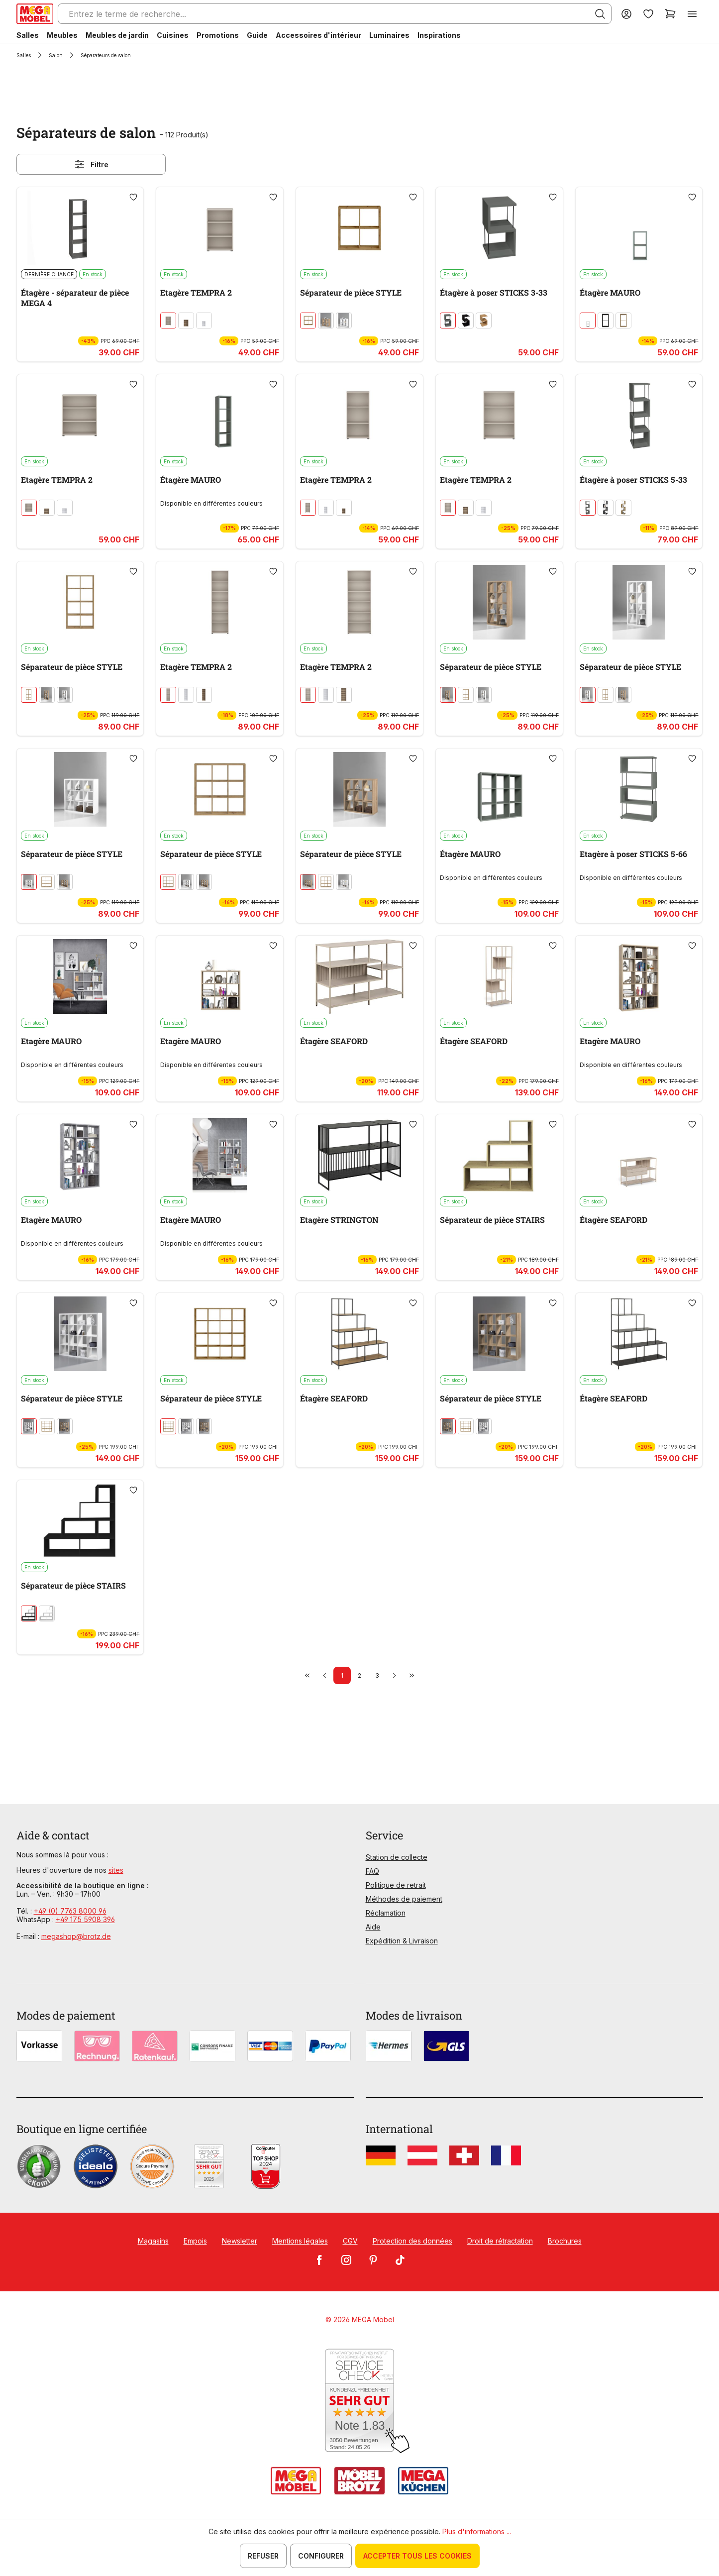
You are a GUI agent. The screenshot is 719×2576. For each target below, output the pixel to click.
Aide (373, 1927)
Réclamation (386, 1913)
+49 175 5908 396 (85, 1919)
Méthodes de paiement (404, 1899)
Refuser (263, 2556)
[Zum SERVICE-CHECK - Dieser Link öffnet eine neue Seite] (359, 2401)
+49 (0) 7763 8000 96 (70, 1911)
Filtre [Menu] (91, 164)
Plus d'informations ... (476, 2531)
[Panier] (670, 13)
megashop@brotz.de (76, 1936)
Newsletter (239, 2241)
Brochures (565, 2241)
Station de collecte (396, 1857)
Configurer (321, 2556)
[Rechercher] (600, 14)
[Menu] (692, 13)
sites (115, 1870)
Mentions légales (300, 2241)
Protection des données (412, 2241)
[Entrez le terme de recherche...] (335, 13)
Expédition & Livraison (402, 1940)
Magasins (153, 2241)
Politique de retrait (396, 1885)
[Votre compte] (626, 13)
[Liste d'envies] (648, 13)
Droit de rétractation (500, 2241)
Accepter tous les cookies (417, 2556)
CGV (350, 2241)
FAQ (372, 1871)
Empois (195, 2241)
